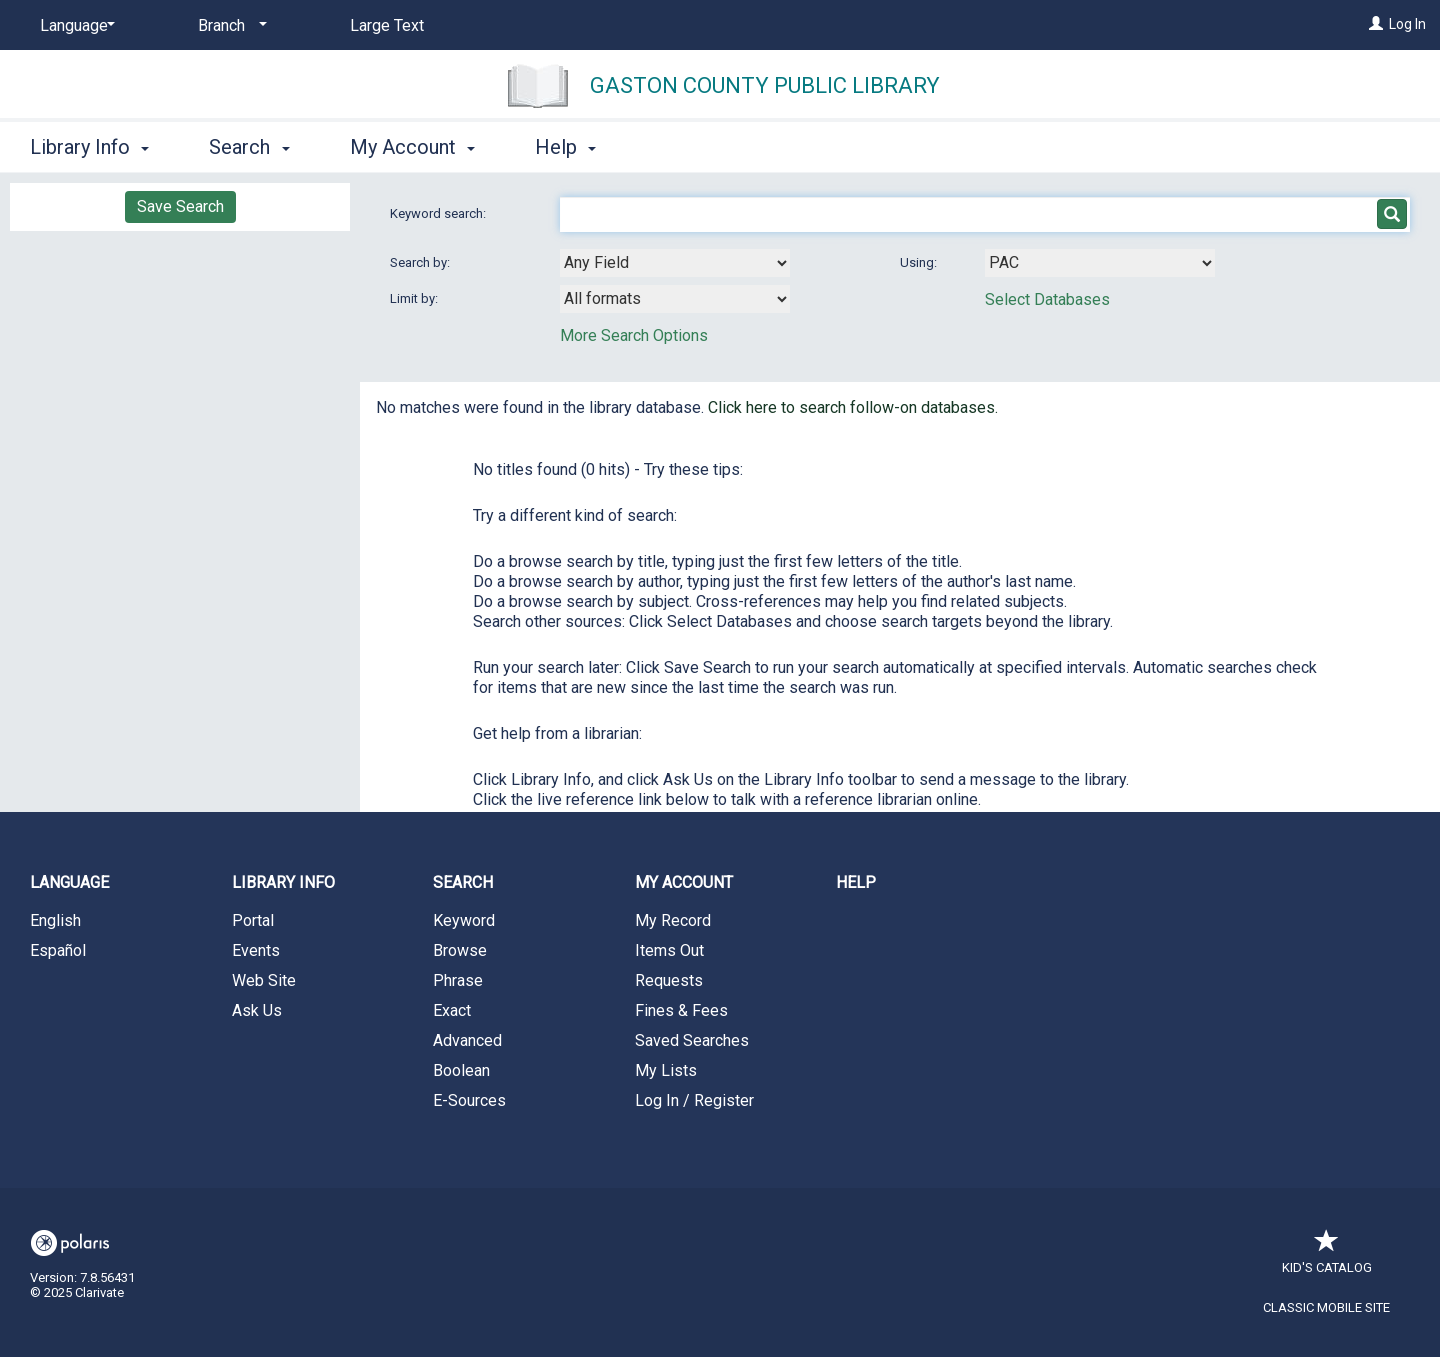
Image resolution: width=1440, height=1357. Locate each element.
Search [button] (249, 147)
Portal (253, 920)
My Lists (666, 1070)
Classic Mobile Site (1326, 1307)
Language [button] (69, 882)
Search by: (421, 262)
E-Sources (469, 1100)
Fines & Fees (681, 1010)
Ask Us (257, 1010)
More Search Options (634, 335)
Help (856, 882)
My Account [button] (412, 147)
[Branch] (229, 26)
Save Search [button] (180, 206)
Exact (452, 1010)
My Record (673, 920)
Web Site (264, 980)
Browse (460, 950)
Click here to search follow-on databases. (853, 407)
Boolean (461, 1070)
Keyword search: (439, 213)
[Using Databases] (1100, 263)
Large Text (387, 25)
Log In (1407, 24)
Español (58, 950)
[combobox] (675, 263)
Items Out (669, 950)
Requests (669, 980)
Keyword (464, 920)
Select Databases (1047, 299)
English (55, 920)
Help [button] (565, 147)
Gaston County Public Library (765, 85)
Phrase (458, 980)
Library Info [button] (89, 147)
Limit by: (415, 298)
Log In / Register (694, 1100)
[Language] (74, 26)
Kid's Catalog (1327, 1257)
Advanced (467, 1040)
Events (256, 950)
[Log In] (1376, 24)
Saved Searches (692, 1040)
